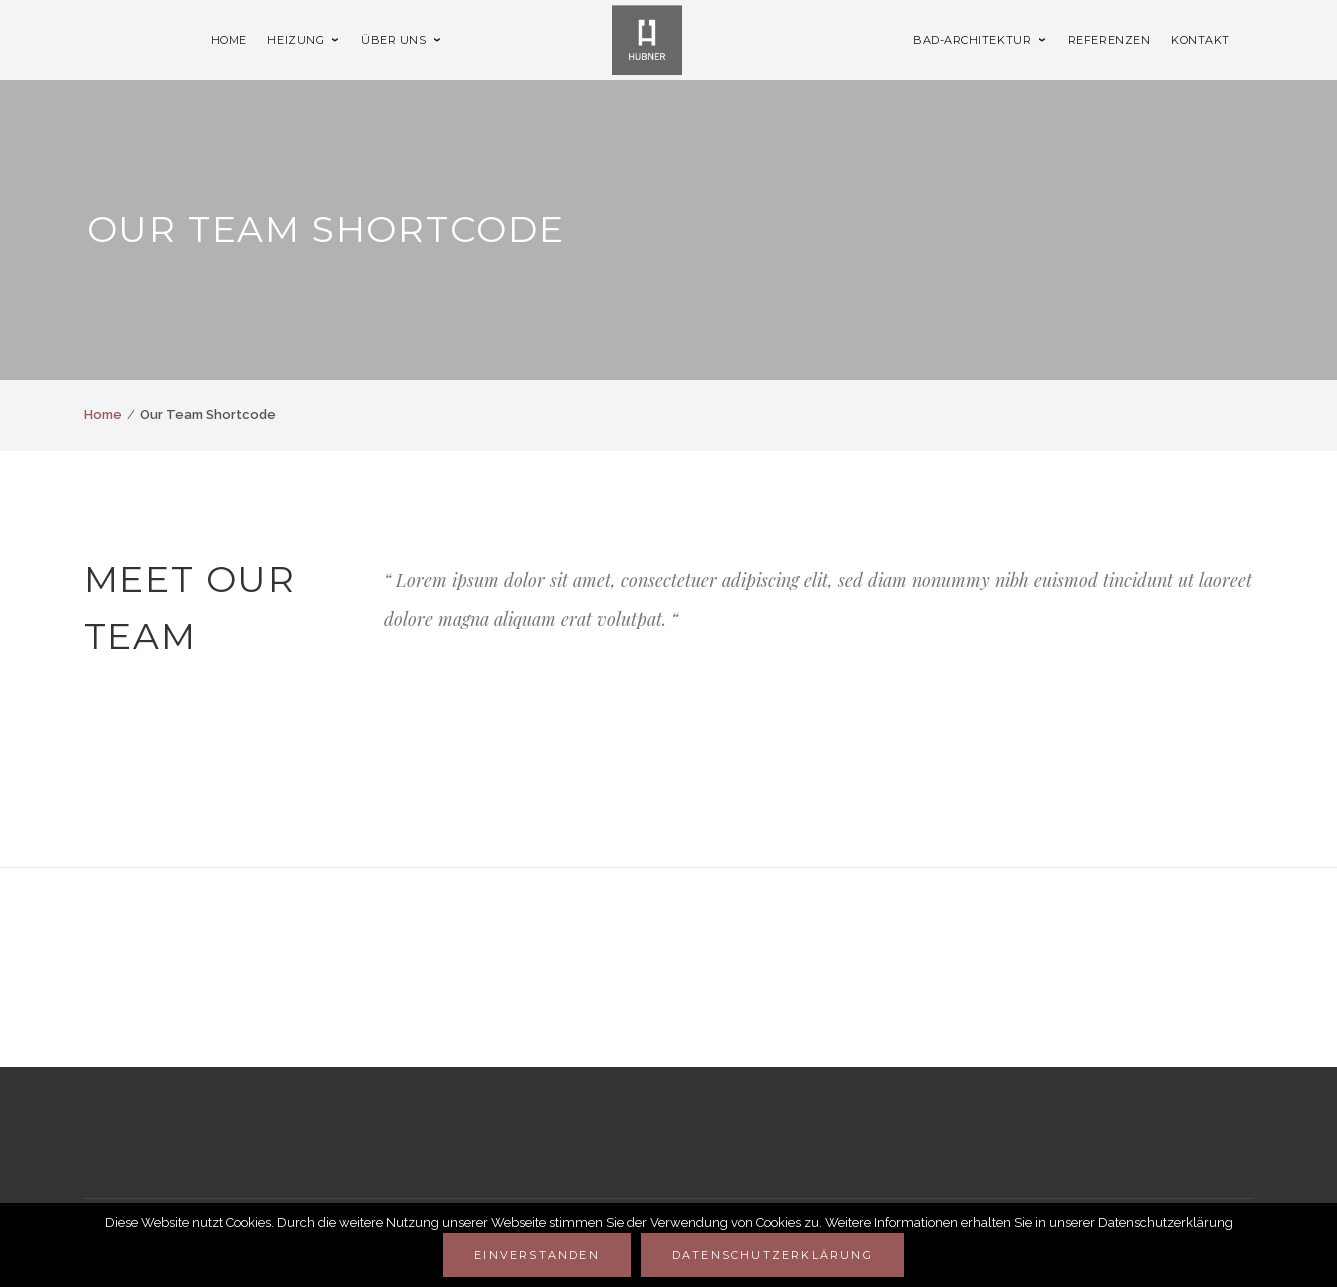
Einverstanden (537, 1255)
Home (103, 414)
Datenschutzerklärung (772, 1255)
